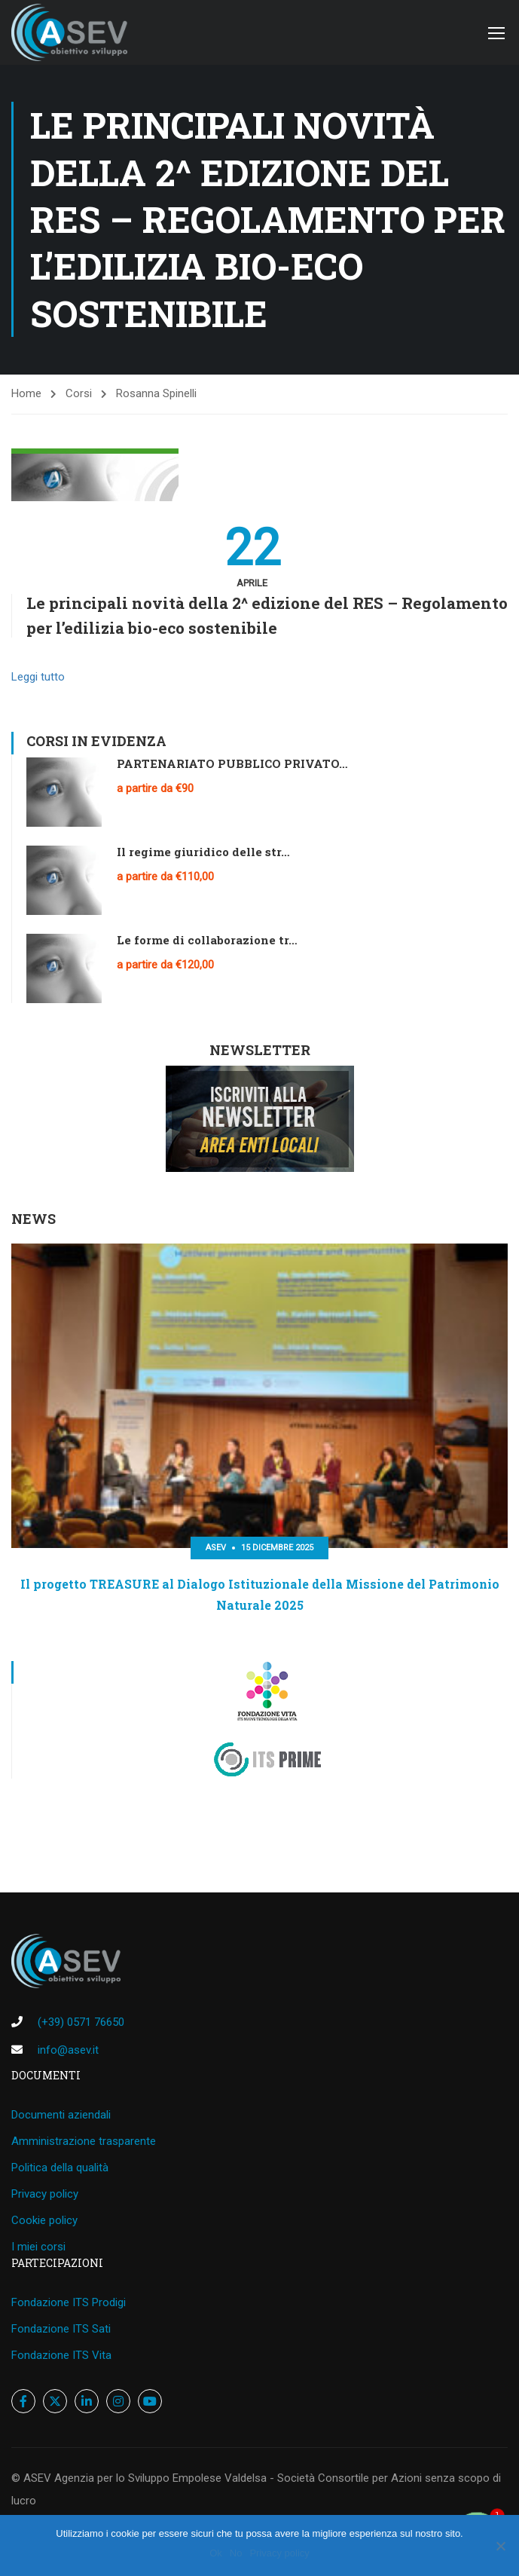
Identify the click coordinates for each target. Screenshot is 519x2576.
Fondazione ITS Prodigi (68, 2302)
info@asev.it (68, 2050)
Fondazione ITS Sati (61, 2329)
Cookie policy (44, 2220)
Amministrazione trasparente (83, 2141)
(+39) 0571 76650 (81, 2022)
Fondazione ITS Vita (61, 2355)
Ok (215, 2553)
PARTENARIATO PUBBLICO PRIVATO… (232, 764)
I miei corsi (38, 2246)
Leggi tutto (38, 677)
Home (26, 395)
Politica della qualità (59, 2167)
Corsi (79, 395)
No (236, 2553)
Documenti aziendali (61, 2115)
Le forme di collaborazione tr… (207, 940)
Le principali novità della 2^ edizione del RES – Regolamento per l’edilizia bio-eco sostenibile (267, 616)
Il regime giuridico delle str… (203, 852)
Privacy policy (44, 2194)
